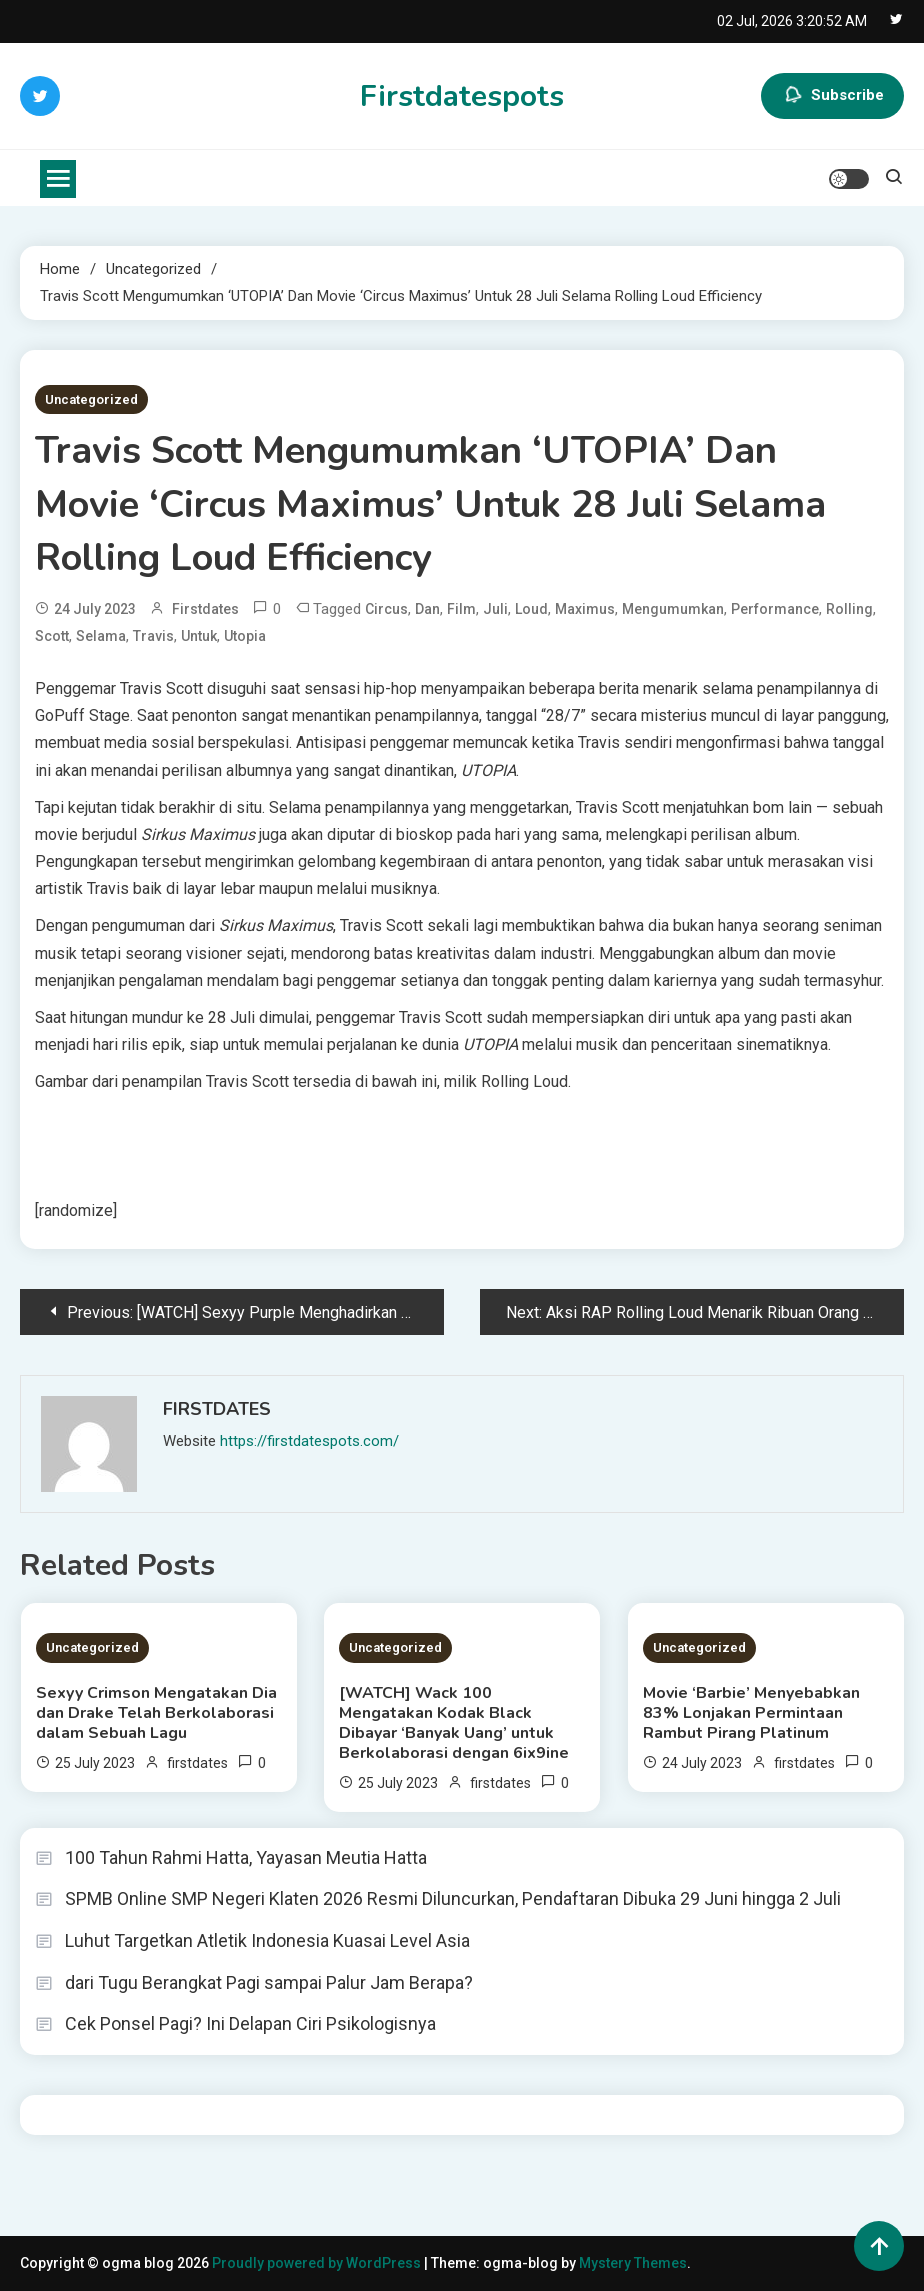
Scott (52, 636)
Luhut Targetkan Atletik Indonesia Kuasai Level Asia (267, 1940)
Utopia (245, 636)
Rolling (849, 609)
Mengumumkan (673, 609)
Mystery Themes (633, 2263)
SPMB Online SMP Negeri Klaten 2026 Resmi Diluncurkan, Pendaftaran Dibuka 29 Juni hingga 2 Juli (453, 1898)
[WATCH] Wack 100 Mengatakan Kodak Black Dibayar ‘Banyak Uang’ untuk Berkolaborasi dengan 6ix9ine (454, 1723)
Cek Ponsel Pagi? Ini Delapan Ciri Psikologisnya (250, 2023)
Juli (495, 609)
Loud (531, 609)
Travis (153, 636)
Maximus (585, 609)
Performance (775, 609)
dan (427, 609)
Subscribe (832, 96)
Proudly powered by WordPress (318, 2263)
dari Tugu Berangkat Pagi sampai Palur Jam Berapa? (269, 1982)
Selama (101, 636)
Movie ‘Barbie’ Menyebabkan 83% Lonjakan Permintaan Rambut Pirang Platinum (751, 1713)
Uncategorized (91, 399)
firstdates (205, 609)
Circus (386, 609)
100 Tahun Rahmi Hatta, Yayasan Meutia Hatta (246, 1857)
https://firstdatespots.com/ (309, 1441)
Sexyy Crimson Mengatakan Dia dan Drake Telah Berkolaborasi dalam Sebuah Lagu (156, 1713)
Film (461, 609)
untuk (199, 636)
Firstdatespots (462, 96)
